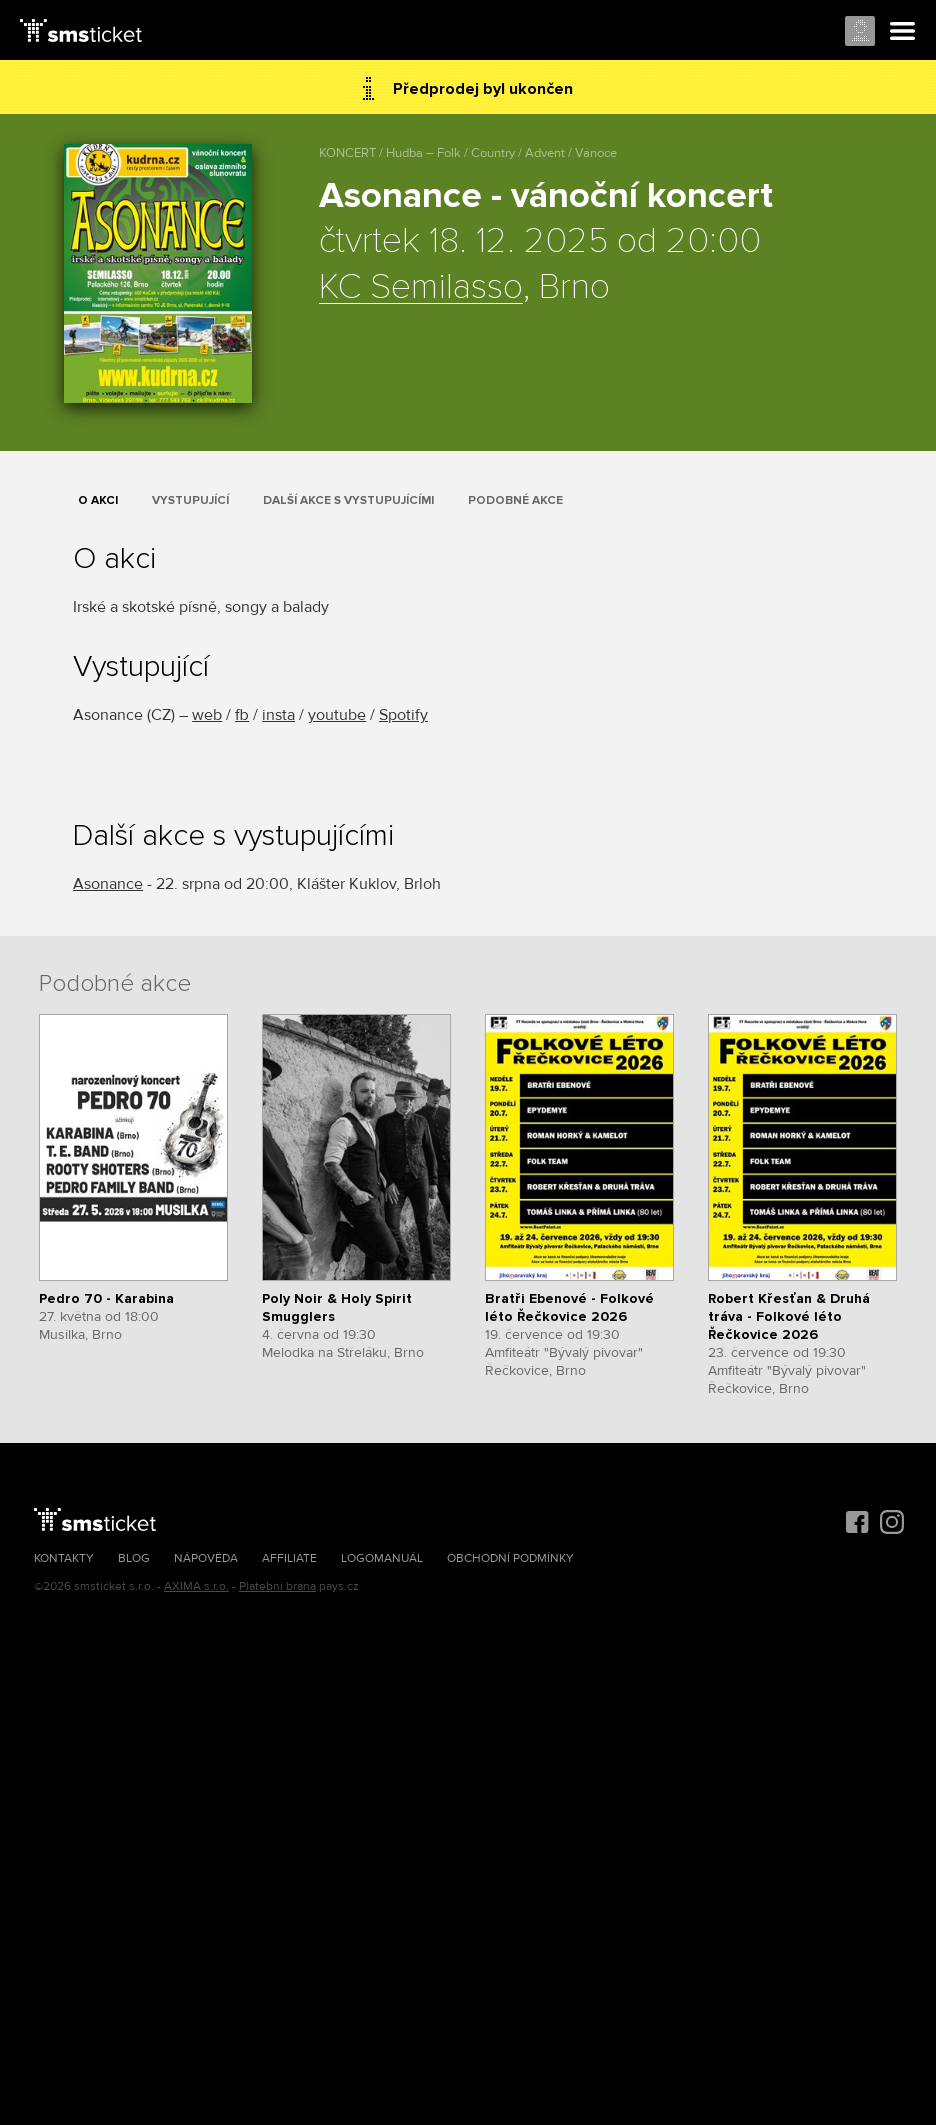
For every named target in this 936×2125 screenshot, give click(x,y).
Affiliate (289, 1558)
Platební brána (277, 1586)
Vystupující (190, 500)
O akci (98, 500)
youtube (337, 715)
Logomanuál (382, 1558)
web (207, 715)
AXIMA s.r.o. (196, 1586)
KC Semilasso (421, 288)
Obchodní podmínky (510, 1558)
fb (242, 715)
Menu (903, 32)
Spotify (403, 715)
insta (278, 715)
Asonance (108, 884)
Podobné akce (515, 500)
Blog (134, 1558)
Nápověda (206, 1558)
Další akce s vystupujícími (348, 500)
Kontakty (64, 1558)
